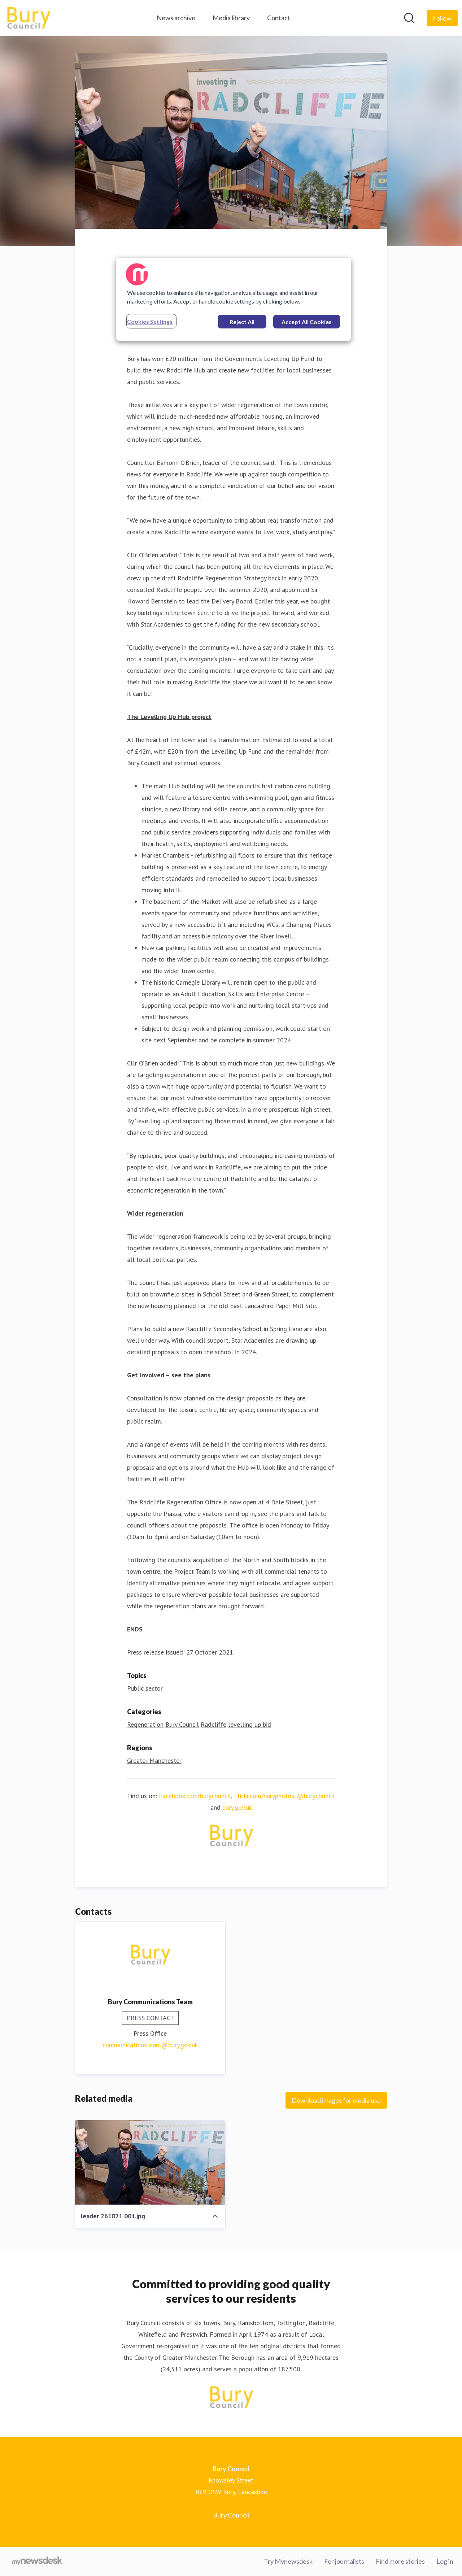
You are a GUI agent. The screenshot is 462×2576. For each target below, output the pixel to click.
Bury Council (182, 1724)
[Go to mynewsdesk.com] (37, 2561)
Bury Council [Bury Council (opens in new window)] (231, 2515)
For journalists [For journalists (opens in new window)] (344, 2561)
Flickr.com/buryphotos (264, 1796)
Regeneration (145, 1724)
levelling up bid (249, 1724)
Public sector (145, 1688)
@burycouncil (316, 1796)
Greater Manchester (154, 1760)
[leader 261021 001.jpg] (150, 2162)
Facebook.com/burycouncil (195, 1796)
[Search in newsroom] (409, 18)
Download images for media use (336, 2100)
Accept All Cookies (307, 321)
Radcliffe (213, 1724)
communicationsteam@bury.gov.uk (150, 2045)
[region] (233, 299)
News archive (176, 18)
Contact (278, 18)
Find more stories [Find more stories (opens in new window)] (400, 2561)
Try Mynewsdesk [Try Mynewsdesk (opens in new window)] (288, 2561)
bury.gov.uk (237, 1807)
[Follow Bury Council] (442, 18)
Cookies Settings (150, 321)
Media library (231, 18)
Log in (444, 2561)
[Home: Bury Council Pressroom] (28, 18)
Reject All (242, 321)
